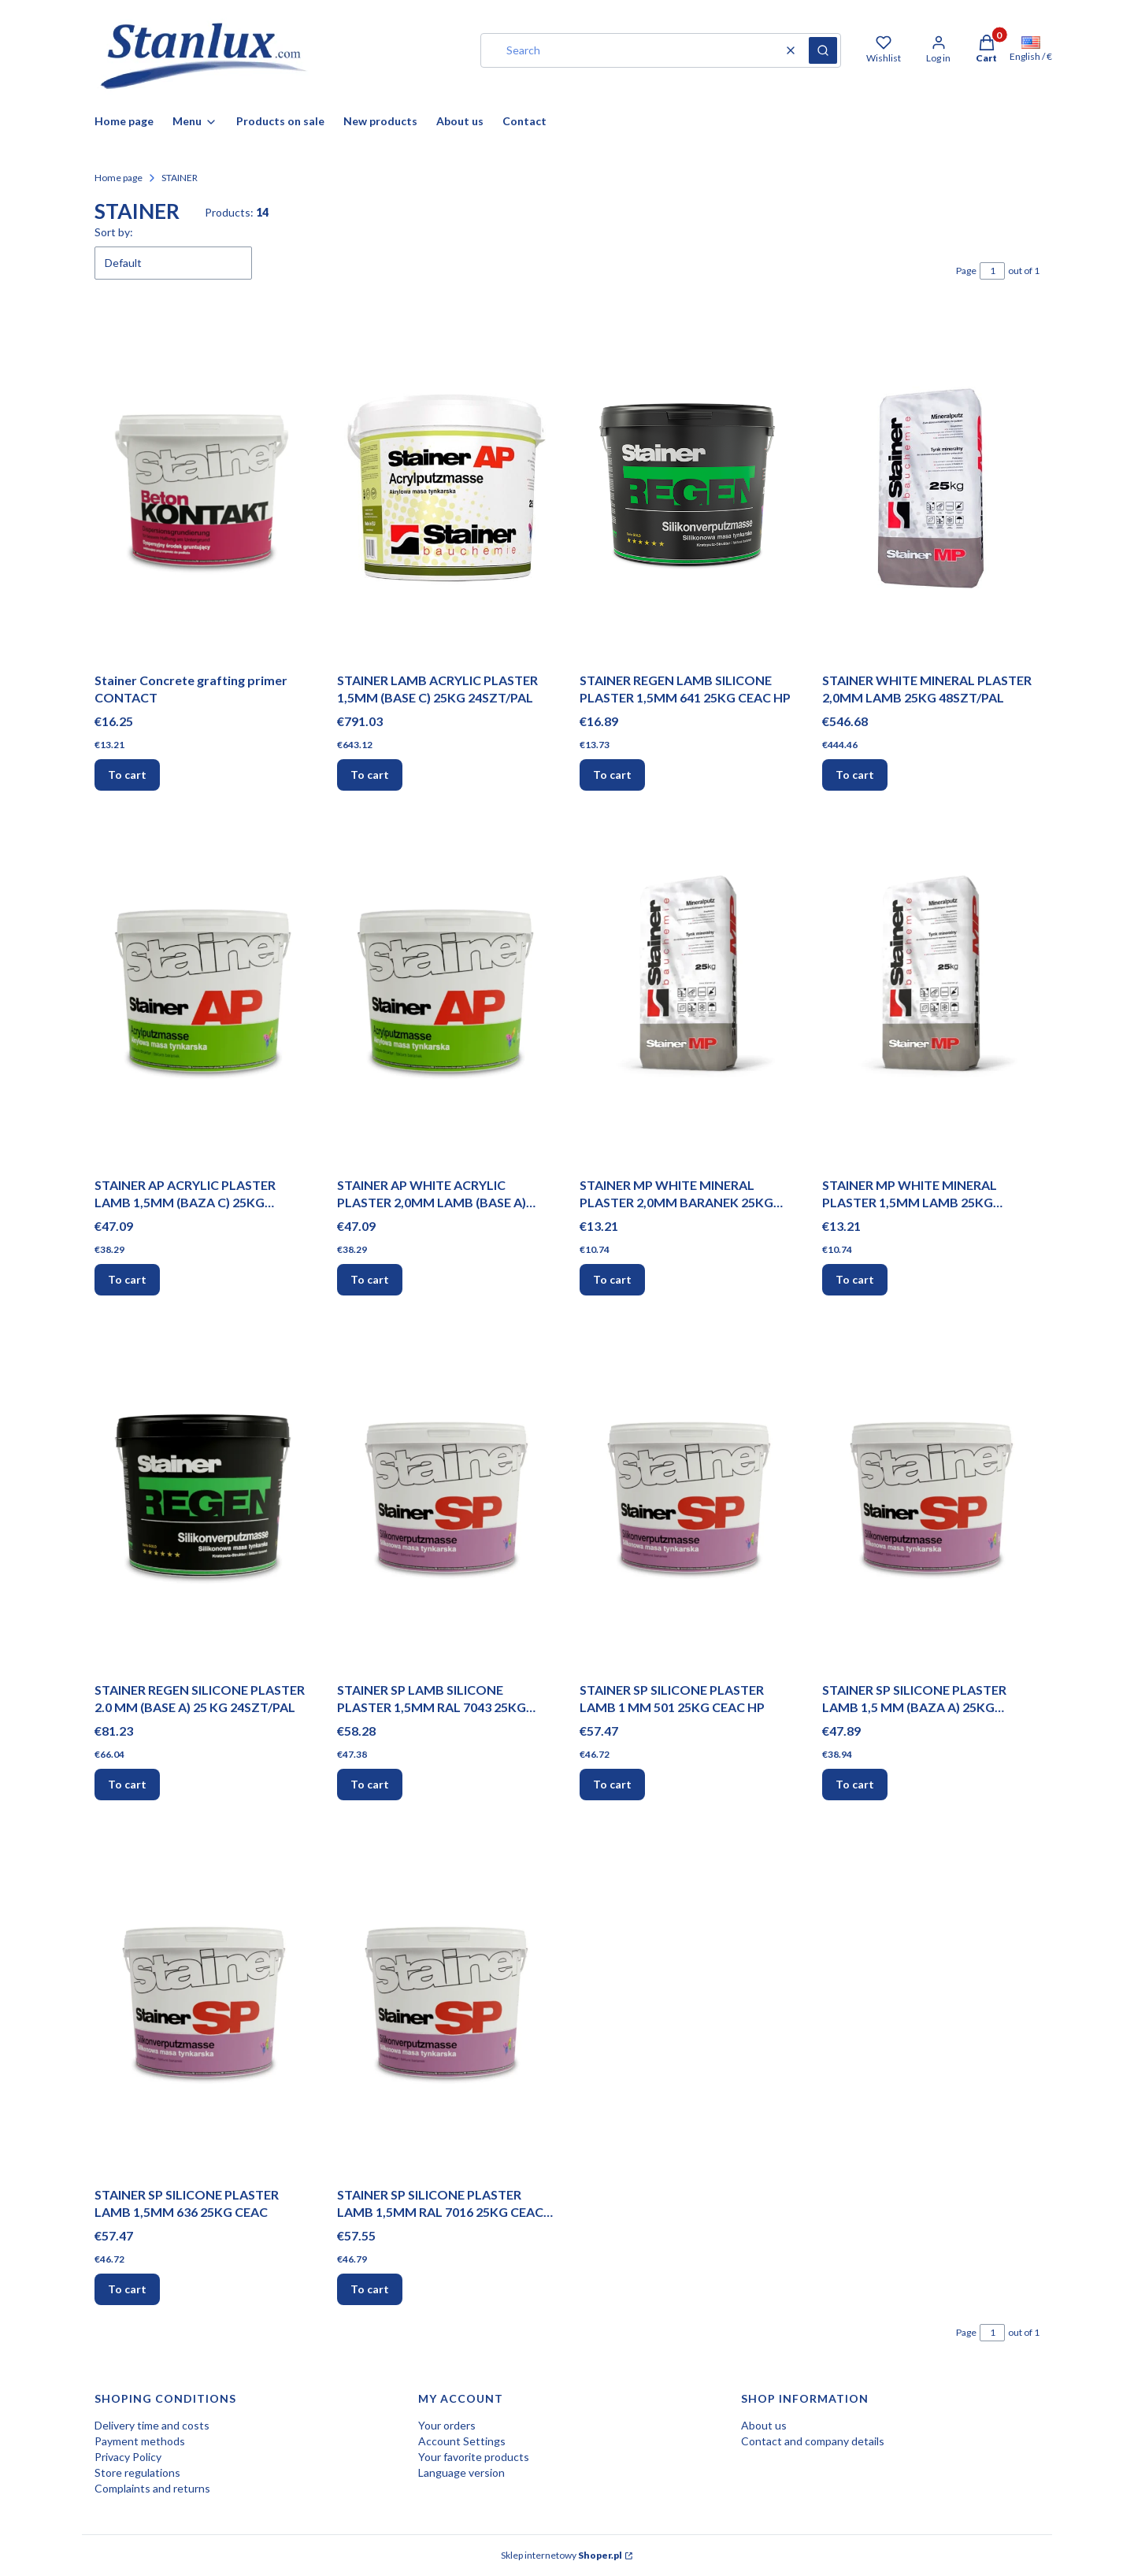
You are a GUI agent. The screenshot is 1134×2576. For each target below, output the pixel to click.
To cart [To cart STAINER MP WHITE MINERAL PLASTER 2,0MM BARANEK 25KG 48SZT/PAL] (612, 1279)
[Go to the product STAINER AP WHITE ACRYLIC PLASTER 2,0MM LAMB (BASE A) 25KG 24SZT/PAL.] (445, 993)
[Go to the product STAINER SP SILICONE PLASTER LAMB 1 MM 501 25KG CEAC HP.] (688, 1498)
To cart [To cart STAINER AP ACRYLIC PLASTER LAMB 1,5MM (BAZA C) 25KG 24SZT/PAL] (127, 1279)
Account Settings (462, 2441)
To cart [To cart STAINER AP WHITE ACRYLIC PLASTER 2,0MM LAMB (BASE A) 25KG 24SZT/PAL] (369, 1279)
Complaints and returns (152, 2488)
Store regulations (137, 2472)
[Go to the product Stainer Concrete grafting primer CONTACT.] (203, 488)
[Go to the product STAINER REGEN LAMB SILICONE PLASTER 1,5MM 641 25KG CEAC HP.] (688, 488)
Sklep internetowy (561, 2555)
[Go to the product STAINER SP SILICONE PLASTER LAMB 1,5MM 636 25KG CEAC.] (203, 2002)
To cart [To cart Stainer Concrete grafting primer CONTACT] (127, 774)
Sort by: (113, 232)
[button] (823, 50)
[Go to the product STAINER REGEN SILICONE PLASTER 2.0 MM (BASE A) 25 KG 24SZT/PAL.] (203, 1498)
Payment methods (139, 2441)
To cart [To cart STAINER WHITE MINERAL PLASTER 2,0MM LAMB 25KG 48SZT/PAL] (855, 774)
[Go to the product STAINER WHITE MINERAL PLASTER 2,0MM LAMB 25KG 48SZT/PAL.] (931, 488)
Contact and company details (812, 2441)
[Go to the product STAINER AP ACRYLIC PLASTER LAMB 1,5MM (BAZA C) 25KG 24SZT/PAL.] (203, 993)
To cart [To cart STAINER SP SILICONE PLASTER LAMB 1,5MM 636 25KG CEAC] (127, 2289)
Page (966, 270)
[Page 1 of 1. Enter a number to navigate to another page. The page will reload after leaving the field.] (992, 271)
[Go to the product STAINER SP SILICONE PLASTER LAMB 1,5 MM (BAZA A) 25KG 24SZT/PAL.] (931, 1498)
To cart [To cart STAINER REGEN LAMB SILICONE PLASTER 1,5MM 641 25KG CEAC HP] (612, 774)
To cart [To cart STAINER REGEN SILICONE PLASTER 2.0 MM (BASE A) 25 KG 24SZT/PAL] (127, 1784)
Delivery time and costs (151, 2425)
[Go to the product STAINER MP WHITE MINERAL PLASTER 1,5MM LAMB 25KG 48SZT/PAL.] (931, 993)
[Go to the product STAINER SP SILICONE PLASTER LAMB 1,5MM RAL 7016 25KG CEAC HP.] (445, 2002)
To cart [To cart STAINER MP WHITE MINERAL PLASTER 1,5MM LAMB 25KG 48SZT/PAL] (855, 1279)
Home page (118, 177)
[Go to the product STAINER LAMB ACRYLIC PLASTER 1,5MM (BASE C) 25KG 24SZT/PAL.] (445, 488)
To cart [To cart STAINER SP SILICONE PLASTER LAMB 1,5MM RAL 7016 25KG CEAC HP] (369, 2289)
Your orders (447, 2425)
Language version (461, 2472)
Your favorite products (473, 2456)
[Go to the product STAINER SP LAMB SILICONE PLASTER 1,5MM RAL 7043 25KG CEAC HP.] (445, 1498)
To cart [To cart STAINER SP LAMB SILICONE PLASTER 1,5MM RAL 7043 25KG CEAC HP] (369, 1784)
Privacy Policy (127, 2456)
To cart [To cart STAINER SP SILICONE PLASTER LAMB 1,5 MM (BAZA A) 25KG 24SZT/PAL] (855, 1784)
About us (764, 2425)
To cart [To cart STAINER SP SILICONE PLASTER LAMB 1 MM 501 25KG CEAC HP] (612, 1784)
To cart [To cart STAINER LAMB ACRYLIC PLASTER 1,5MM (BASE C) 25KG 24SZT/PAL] (369, 774)
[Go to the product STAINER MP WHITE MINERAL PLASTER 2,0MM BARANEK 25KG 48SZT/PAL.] (688, 993)
